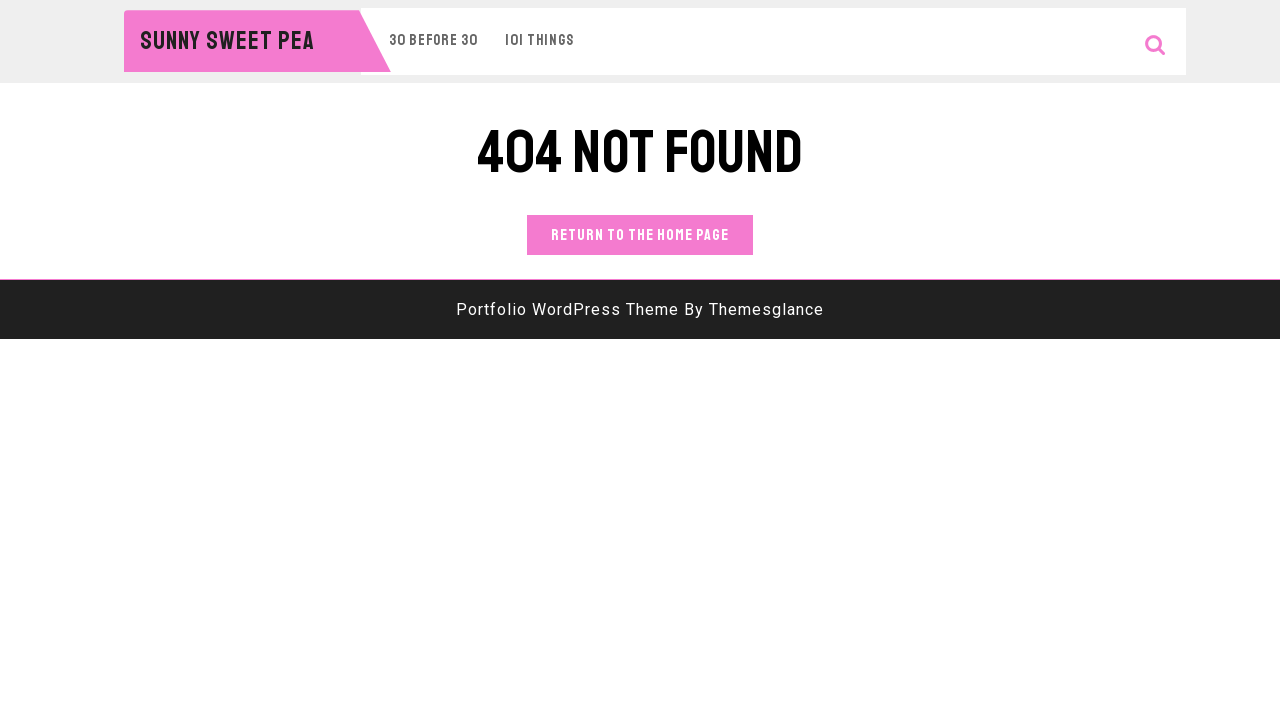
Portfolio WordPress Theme (567, 309)
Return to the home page (652, 238)
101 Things (539, 40)
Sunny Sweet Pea (227, 41)
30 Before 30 (433, 40)
